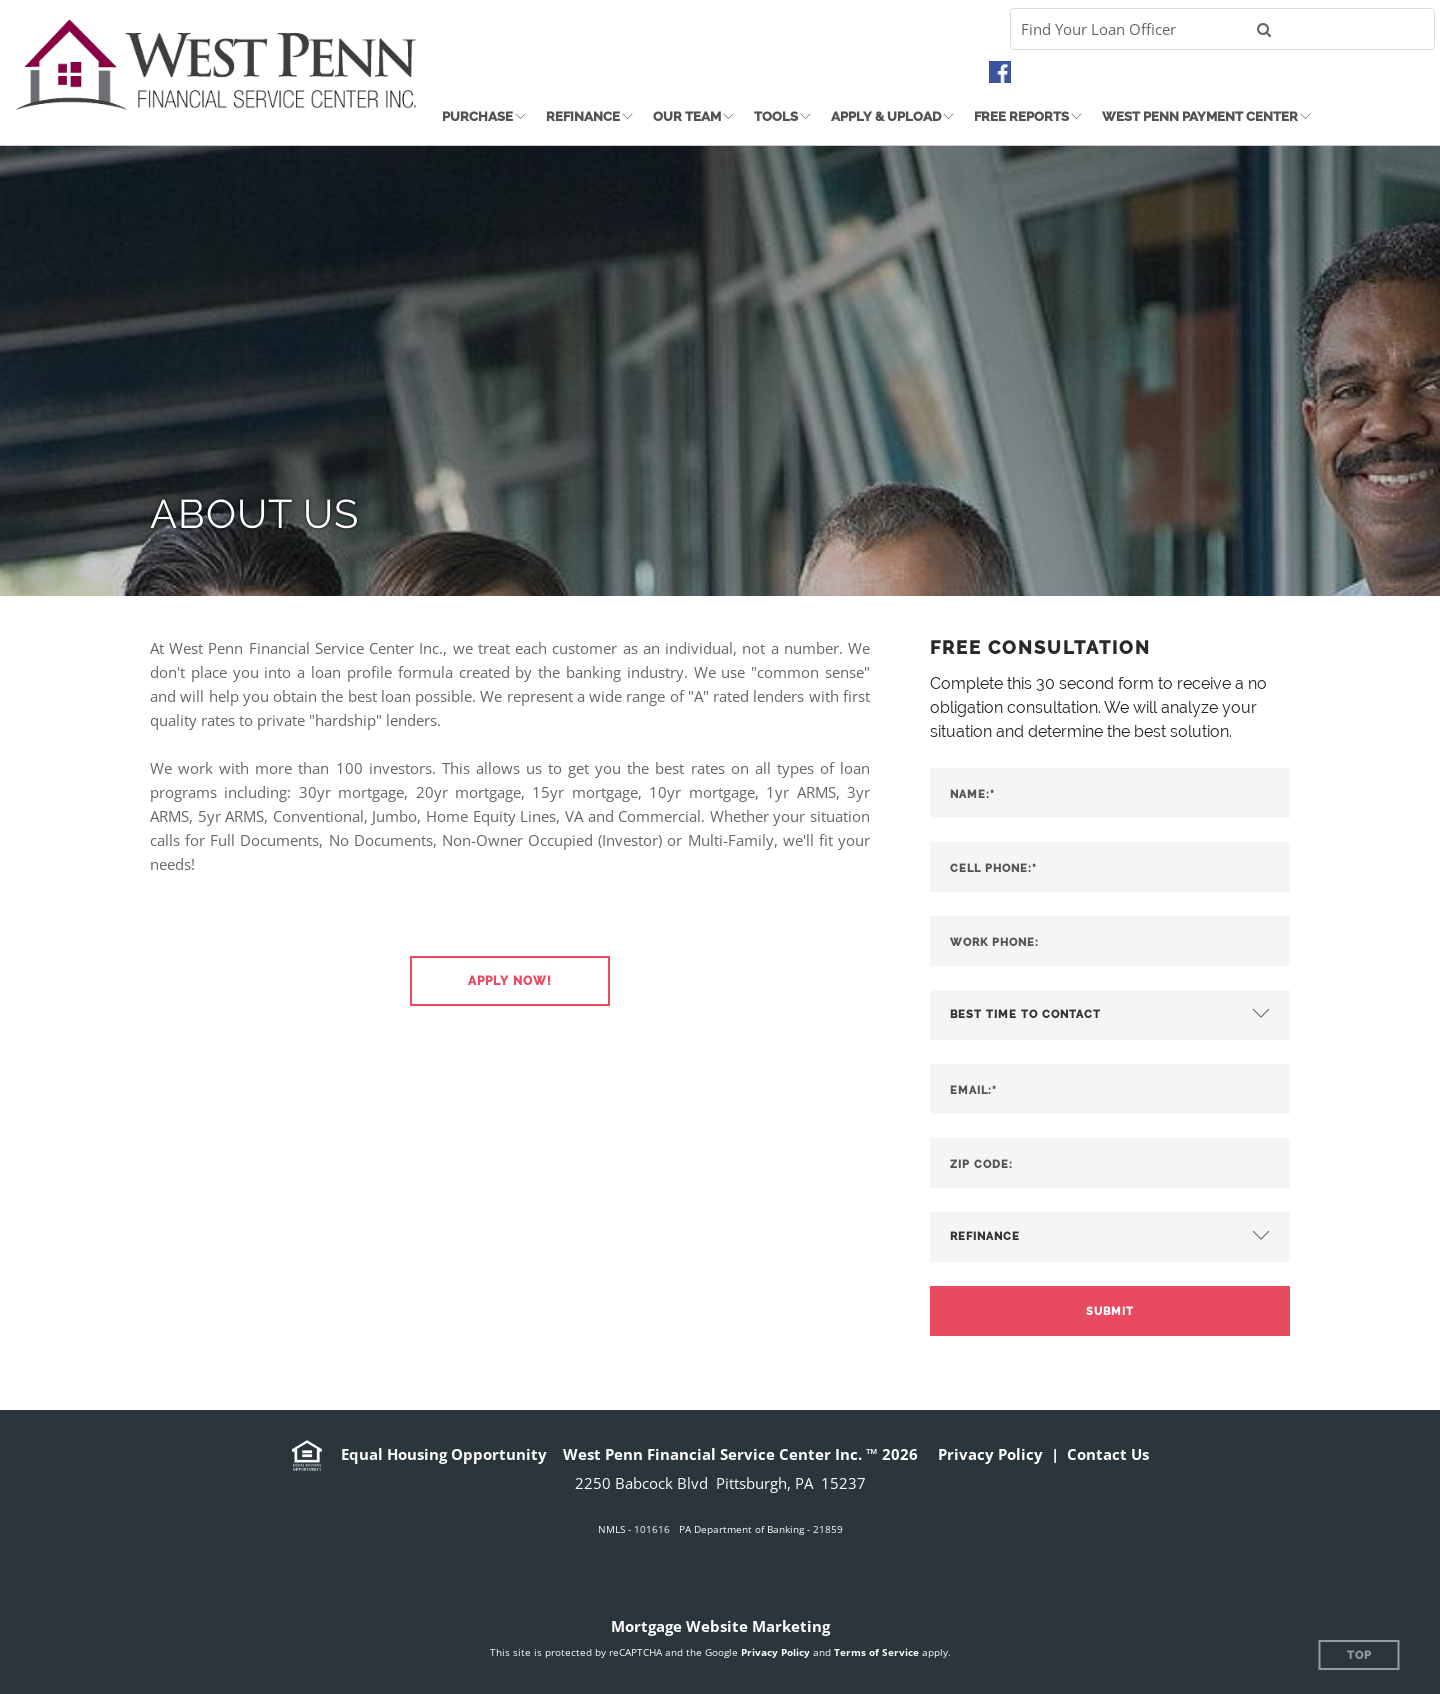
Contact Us (1108, 1454)
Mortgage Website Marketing (720, 1626)
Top (1359, 1655)
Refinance (583, 116)
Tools (776, 116)
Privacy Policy (990, 1454)
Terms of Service (876, 1652)
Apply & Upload (886, 116)
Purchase (477, 116)
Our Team (687, 116)
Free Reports (1021, 116)
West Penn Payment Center (1200, 116)
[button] (510, 981)
